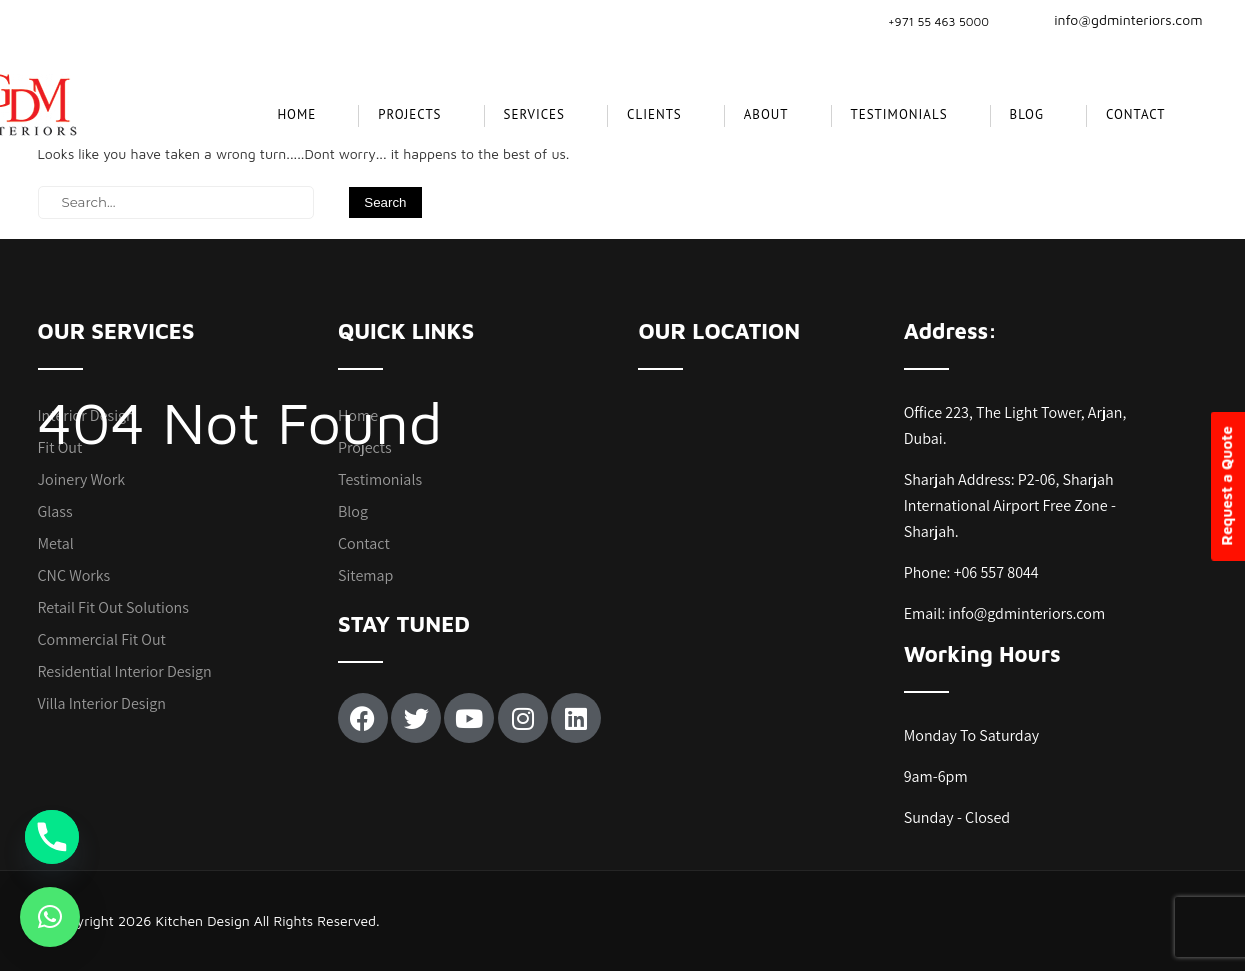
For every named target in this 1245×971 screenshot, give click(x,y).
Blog (1027, 114)
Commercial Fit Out (102, 639)
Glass (55, 511)
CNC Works (74, 575)
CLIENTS (654, 114)
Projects (365, 447)
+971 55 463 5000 (938, 21)
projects (409, 114)
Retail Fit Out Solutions (113, 607)
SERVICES (534, 114)
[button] (50, 917)
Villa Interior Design (102, 703)
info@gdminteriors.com (1116, 19)
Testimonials (899, 114)
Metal (56, 543)
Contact (1136, 114)
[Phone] (52, 837)
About (766, 114)
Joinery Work (82, 479)
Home (296, 114)
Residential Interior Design (125, 671)
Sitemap (365, 575)
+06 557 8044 (996, 572)
